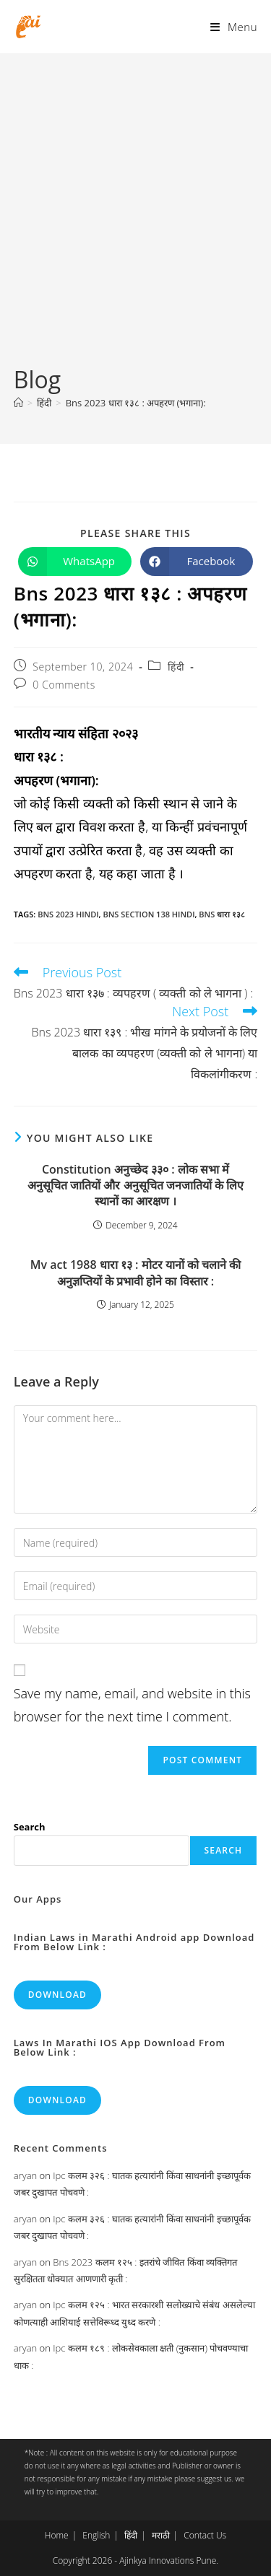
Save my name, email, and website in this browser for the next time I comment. (132, 1705)
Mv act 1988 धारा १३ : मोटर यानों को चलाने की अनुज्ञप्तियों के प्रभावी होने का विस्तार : (135, 1272)
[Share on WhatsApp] (75, 561)
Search (30, 1826)
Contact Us (205, 2535)
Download (57, 1994)
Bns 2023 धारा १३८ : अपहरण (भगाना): (136, 402)
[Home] (18, 402)
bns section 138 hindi (148, 914)
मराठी (161, 2535)
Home (57, 2535)
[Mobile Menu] (233, 26)
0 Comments (64, 684)
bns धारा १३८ (222, 914)
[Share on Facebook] (197, 561)
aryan (25, 2175)
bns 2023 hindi (68, 914)
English (96, 2535)
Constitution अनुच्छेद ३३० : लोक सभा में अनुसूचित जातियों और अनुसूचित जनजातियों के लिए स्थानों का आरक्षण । (135, 1185)
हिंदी (176, 666)
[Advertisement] (135, 221)
